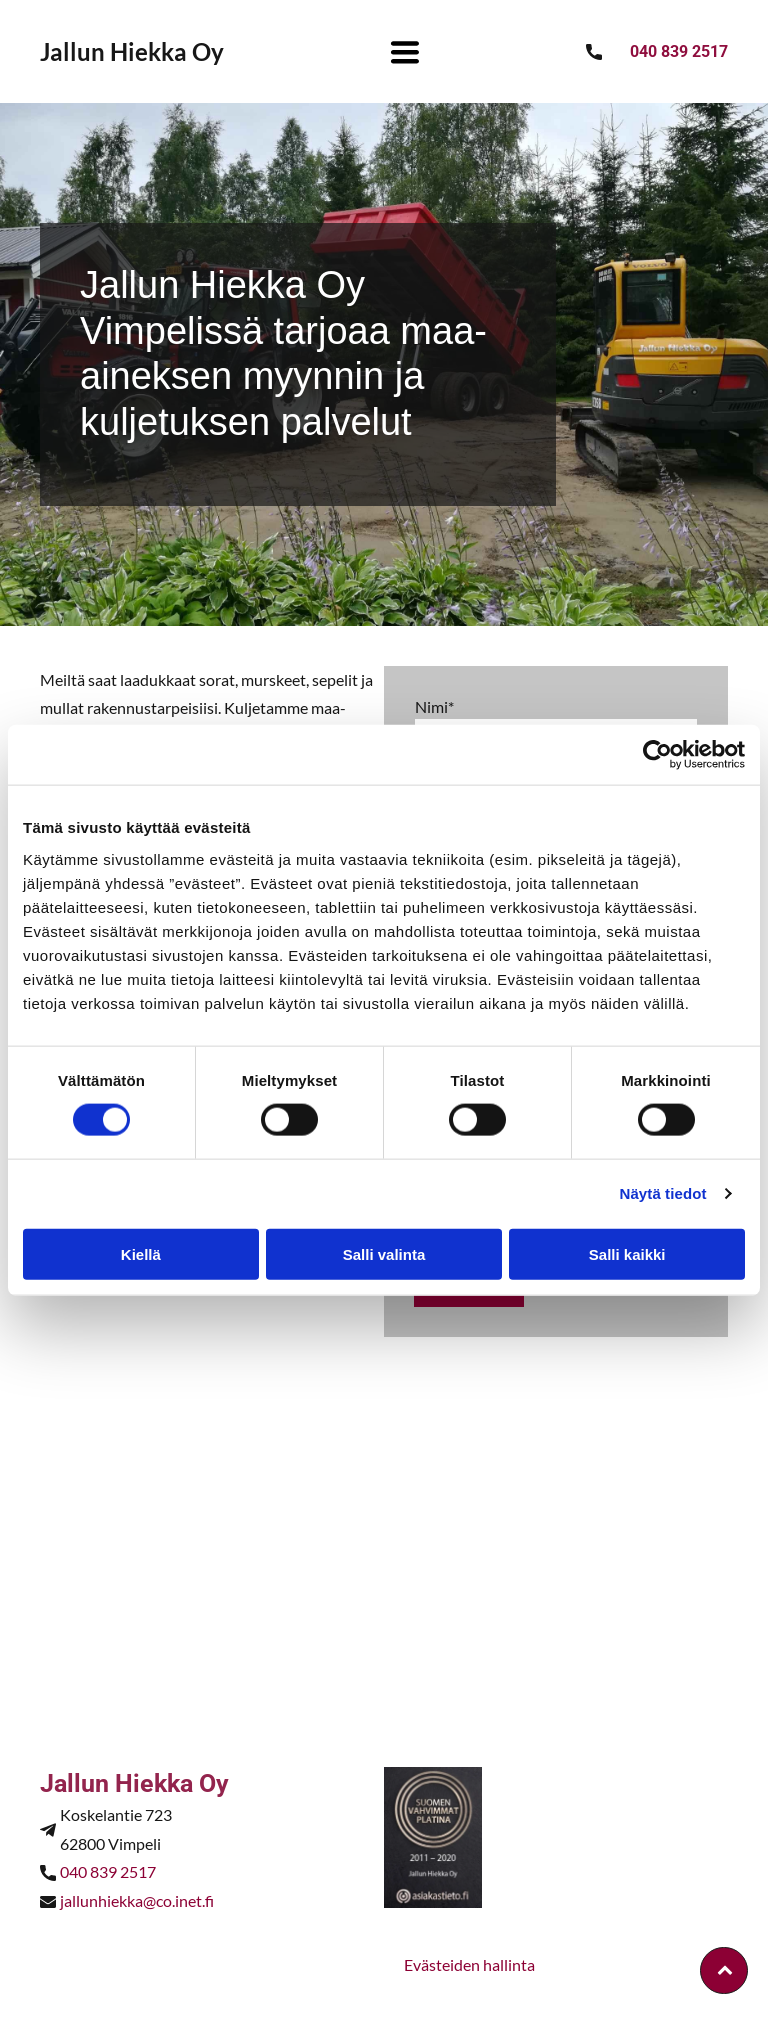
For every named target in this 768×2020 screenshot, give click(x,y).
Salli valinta (384, 1253)
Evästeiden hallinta (469, 1964)
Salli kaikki (627, 1253)
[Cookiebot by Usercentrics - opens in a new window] (657, 755)
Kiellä (141, 1253)
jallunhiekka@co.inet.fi (137, 1900)
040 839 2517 (108, 1871)
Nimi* (434, 706)
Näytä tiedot (663, 1193)
